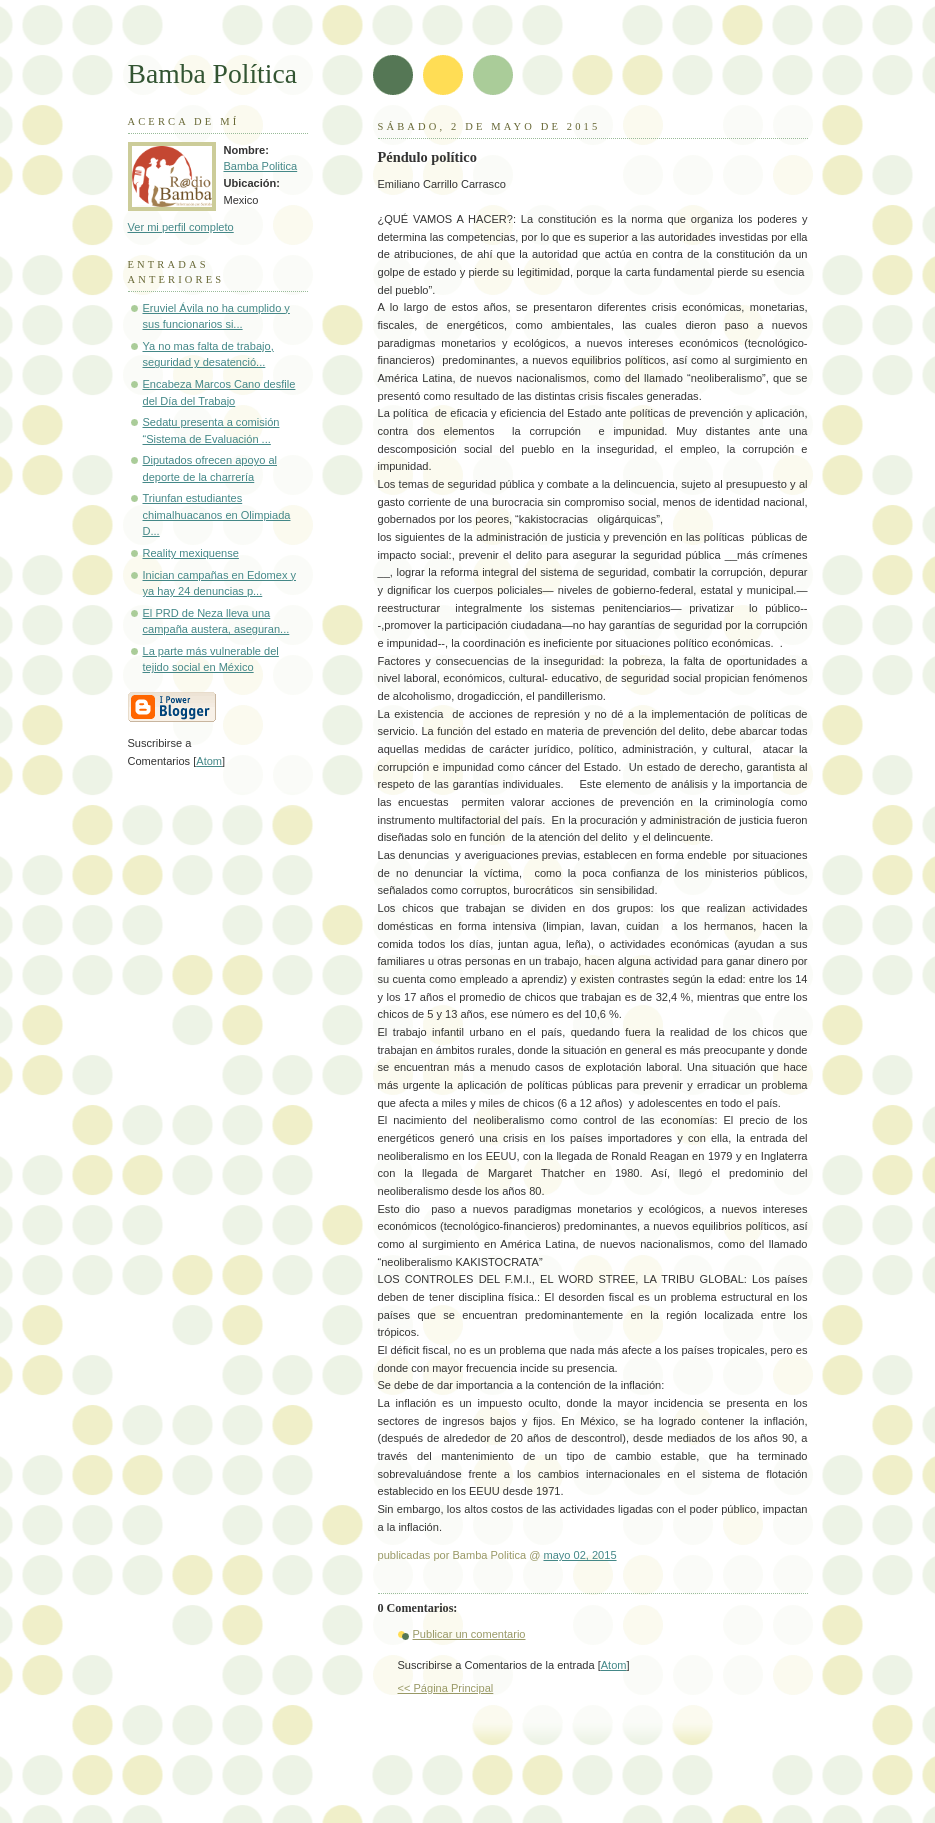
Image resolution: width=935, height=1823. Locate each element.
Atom (614, 1665)
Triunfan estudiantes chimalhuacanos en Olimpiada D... (217, 514)
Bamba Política (212, 73)
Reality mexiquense (191, 553)
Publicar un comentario (469, 1634)
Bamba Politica (261, 166)
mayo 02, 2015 (579, 1555)
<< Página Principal (446, 1688)
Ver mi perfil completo (181, 227)
